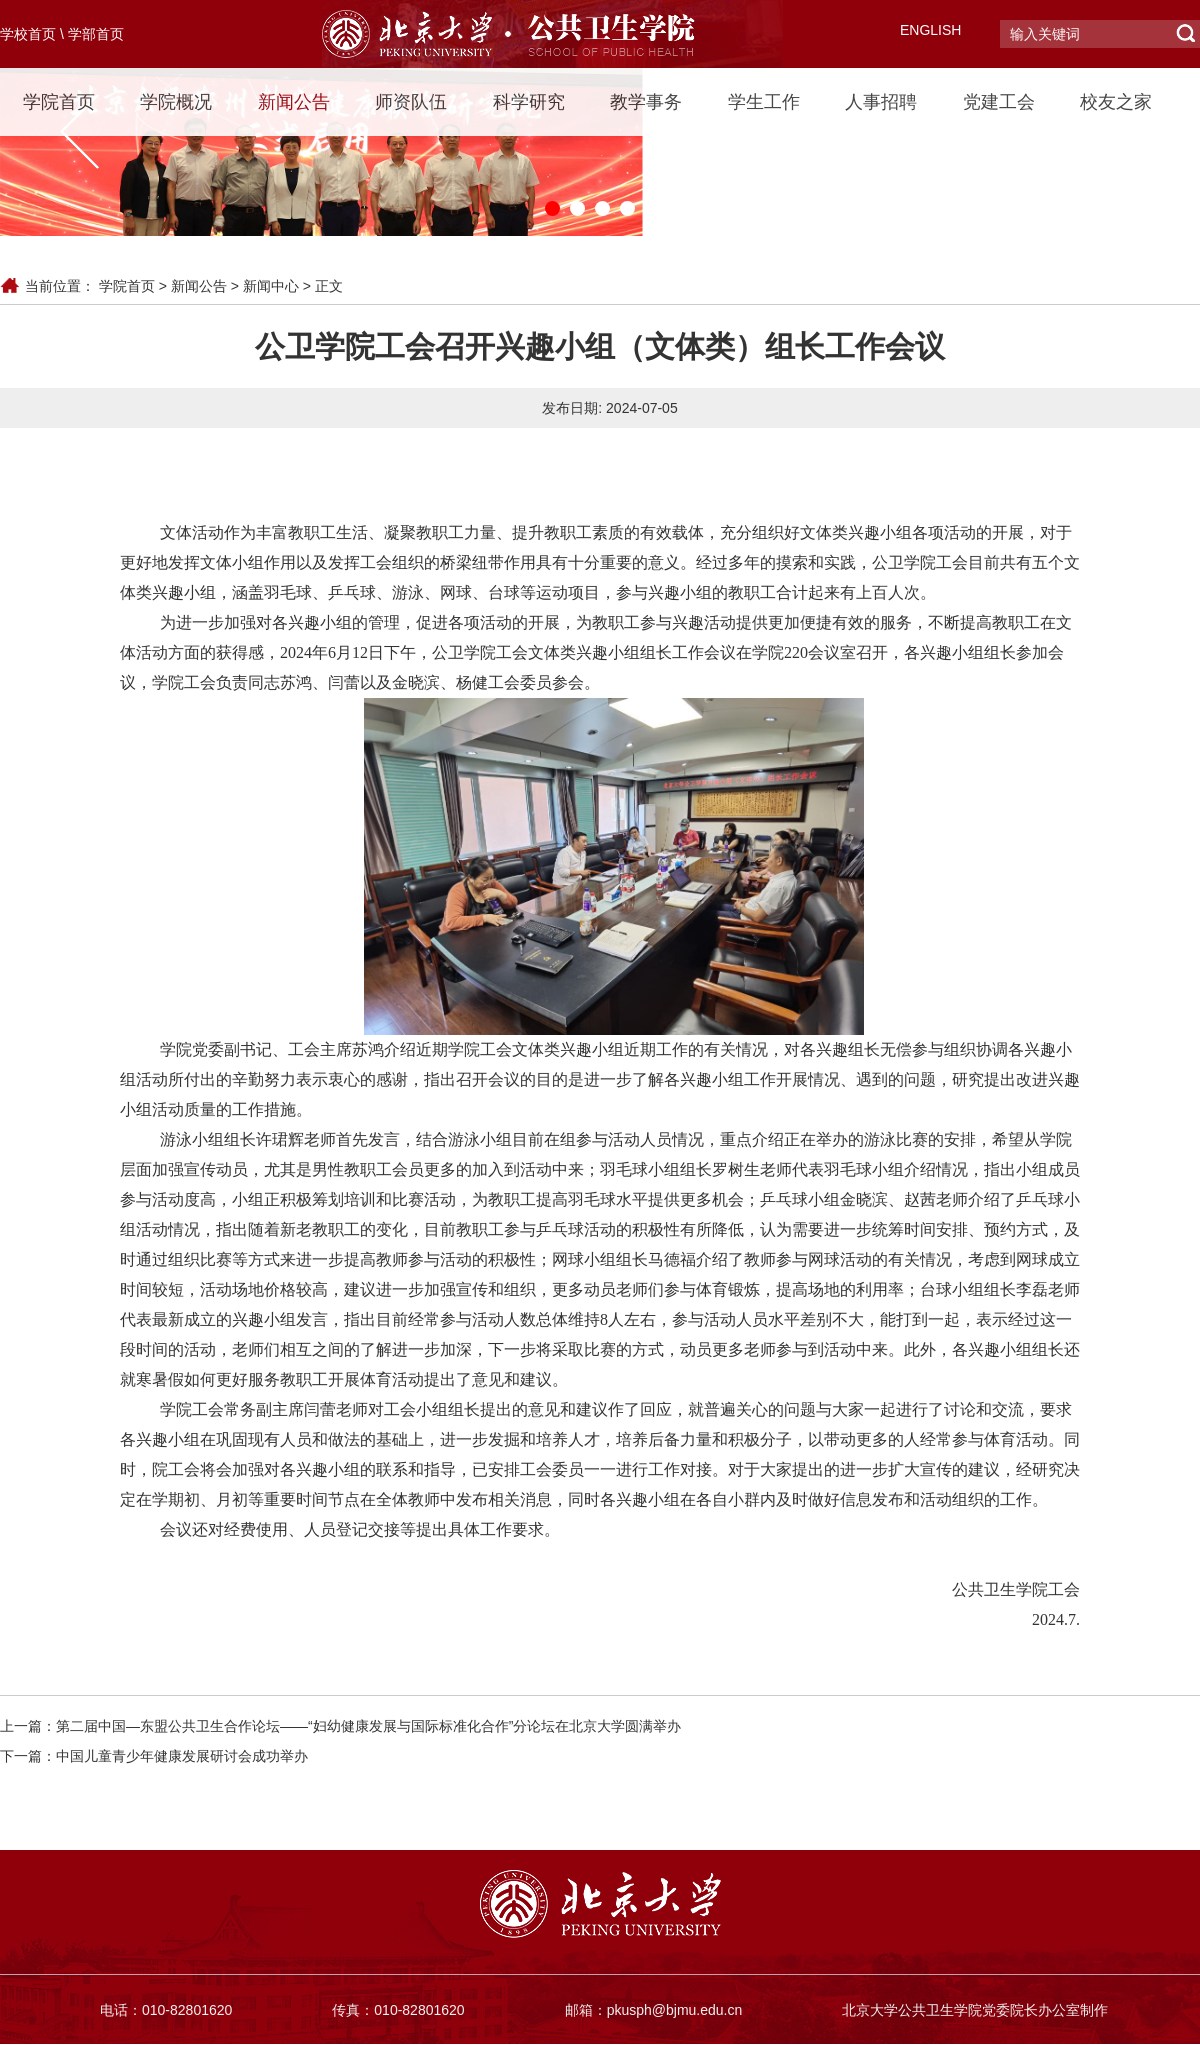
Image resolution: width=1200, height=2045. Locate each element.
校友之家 (1116, 102)
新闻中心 (271, 286)
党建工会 (999, 102)
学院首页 (59, 102)
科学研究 (529, 102)
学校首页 (28, 34)
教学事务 (646, 102)
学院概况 (176, 102)
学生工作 (764, 102)
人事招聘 (881, 102)
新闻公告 (294, 102)
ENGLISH (930, 30)
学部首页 (96, 34)
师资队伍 (411, 102)
